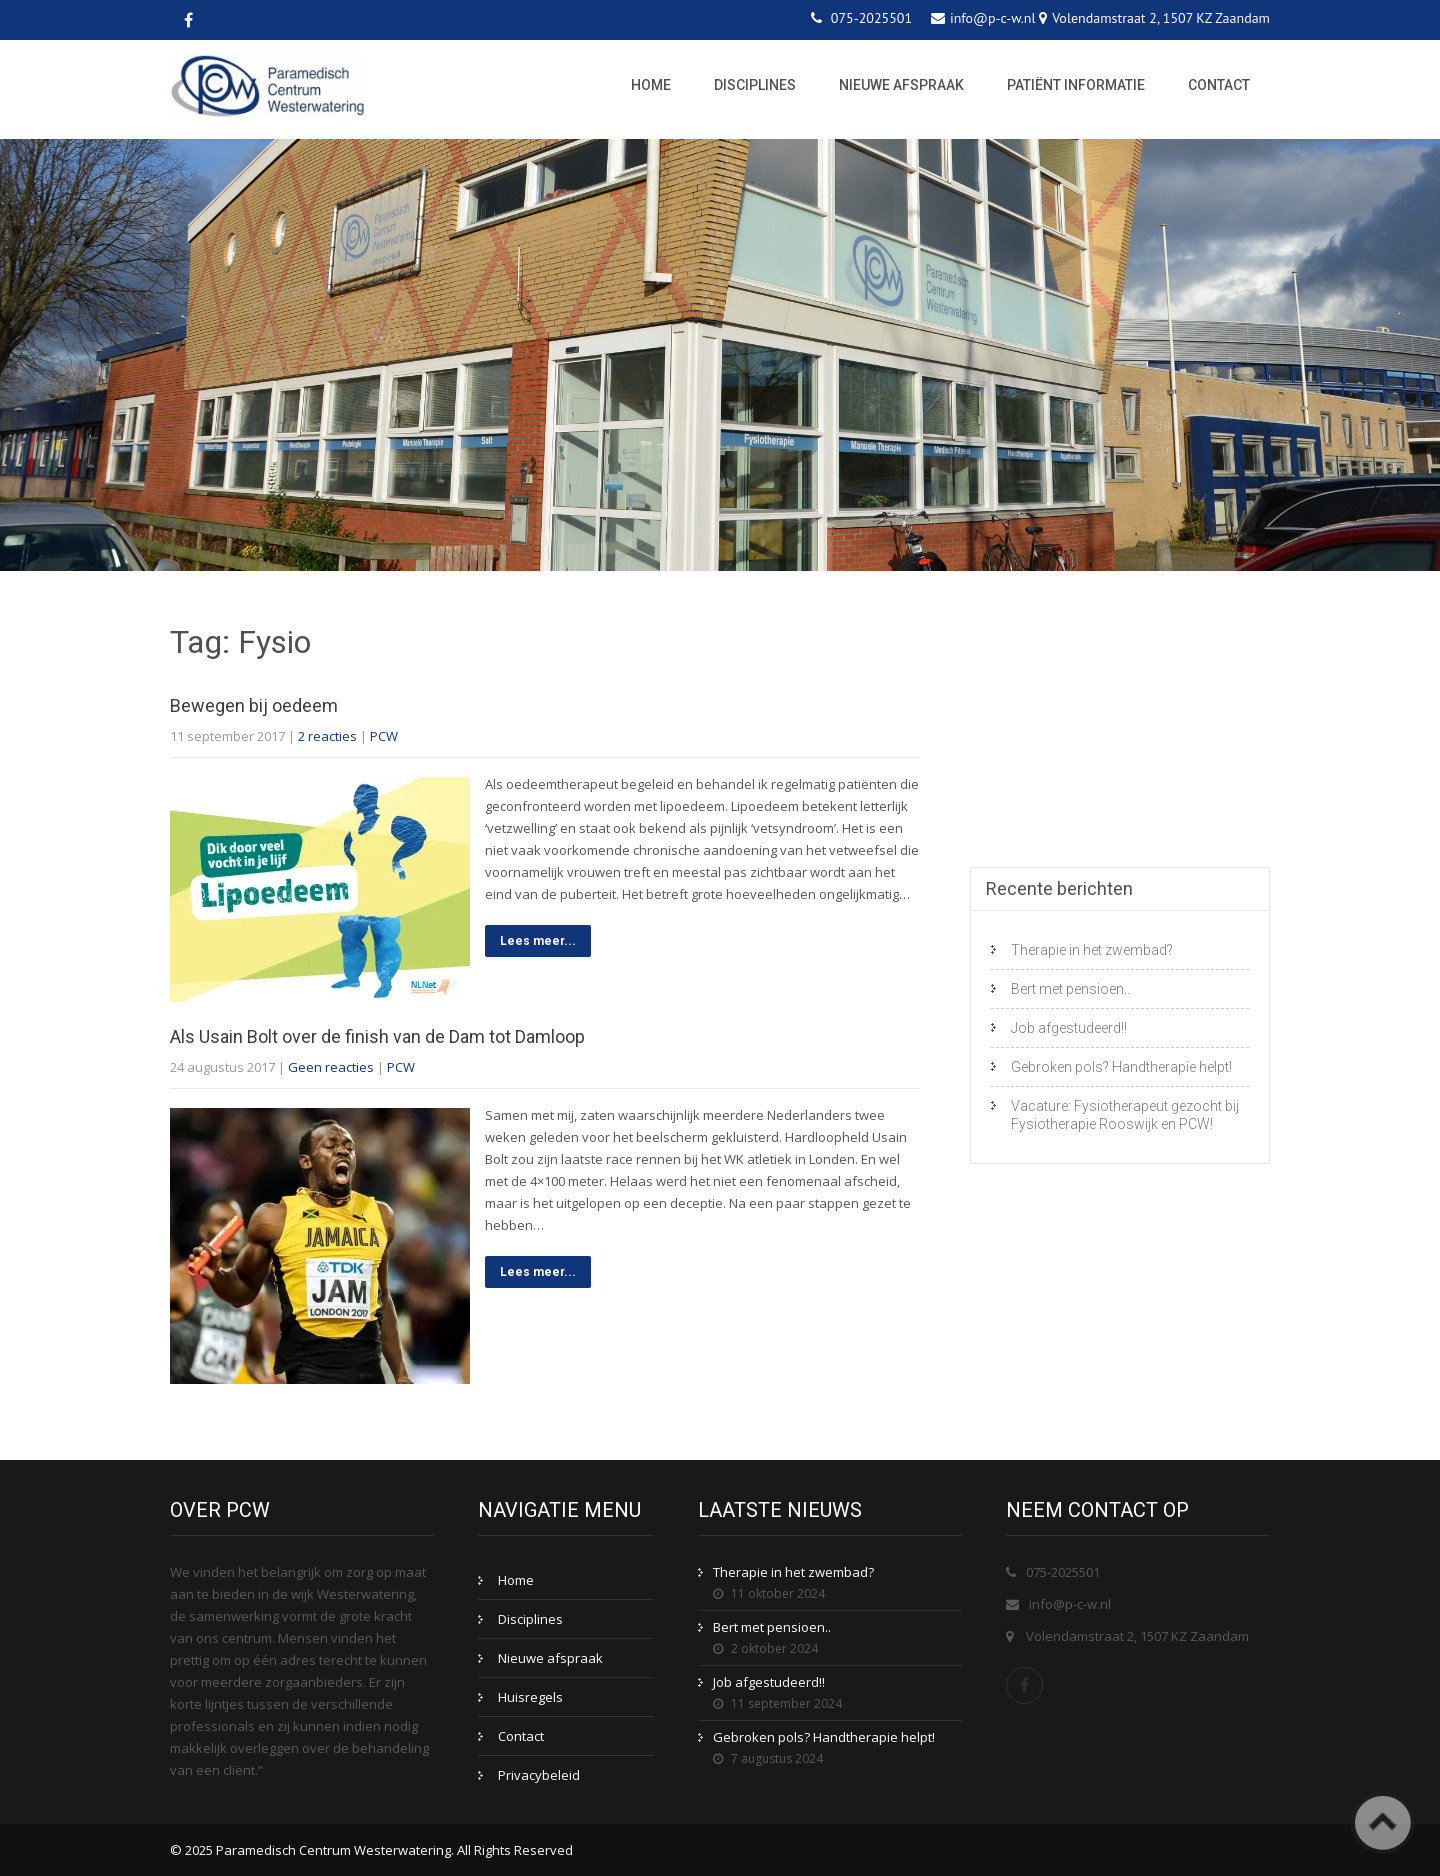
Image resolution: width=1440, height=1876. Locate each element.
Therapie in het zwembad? (1092, 950)
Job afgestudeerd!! (1069, 1028)
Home (651, 85)
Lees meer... (538, 941)
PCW (384, 736)
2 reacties (327, 736)
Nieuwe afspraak (901, 85)
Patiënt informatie (1076, 85)
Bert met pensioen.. (1070, 989)
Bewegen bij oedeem (254, 705)
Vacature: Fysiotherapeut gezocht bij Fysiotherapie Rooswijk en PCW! (1125, 1115)
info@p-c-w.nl (1070, 1604)
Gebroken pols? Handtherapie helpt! (1121, 1067)
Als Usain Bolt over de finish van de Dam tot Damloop (377, 1036)
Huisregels (530, 1697)
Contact (1219, 85)
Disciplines (755, 85)
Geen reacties (331, 1067)
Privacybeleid (539, 1775)
